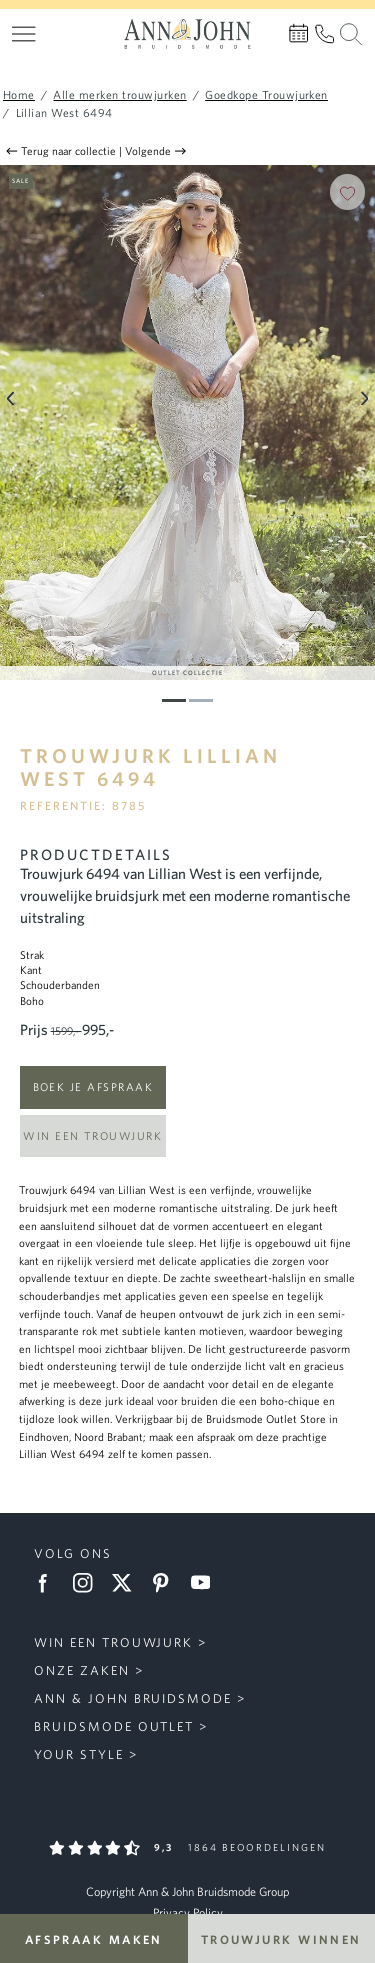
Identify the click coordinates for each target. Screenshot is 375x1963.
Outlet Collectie (187, 672)
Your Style (79, 1754)
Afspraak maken (94, 1939)
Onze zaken (82, 1670)
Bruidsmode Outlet (114, 1726)
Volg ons (73, 1553)
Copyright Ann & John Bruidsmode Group (187, 1891)
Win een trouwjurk (92, 1135)
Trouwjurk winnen (281, 1939)
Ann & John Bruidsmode (133, 1698)
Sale (20, 180)
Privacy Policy (188, 1912)
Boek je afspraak (93, 1086)
